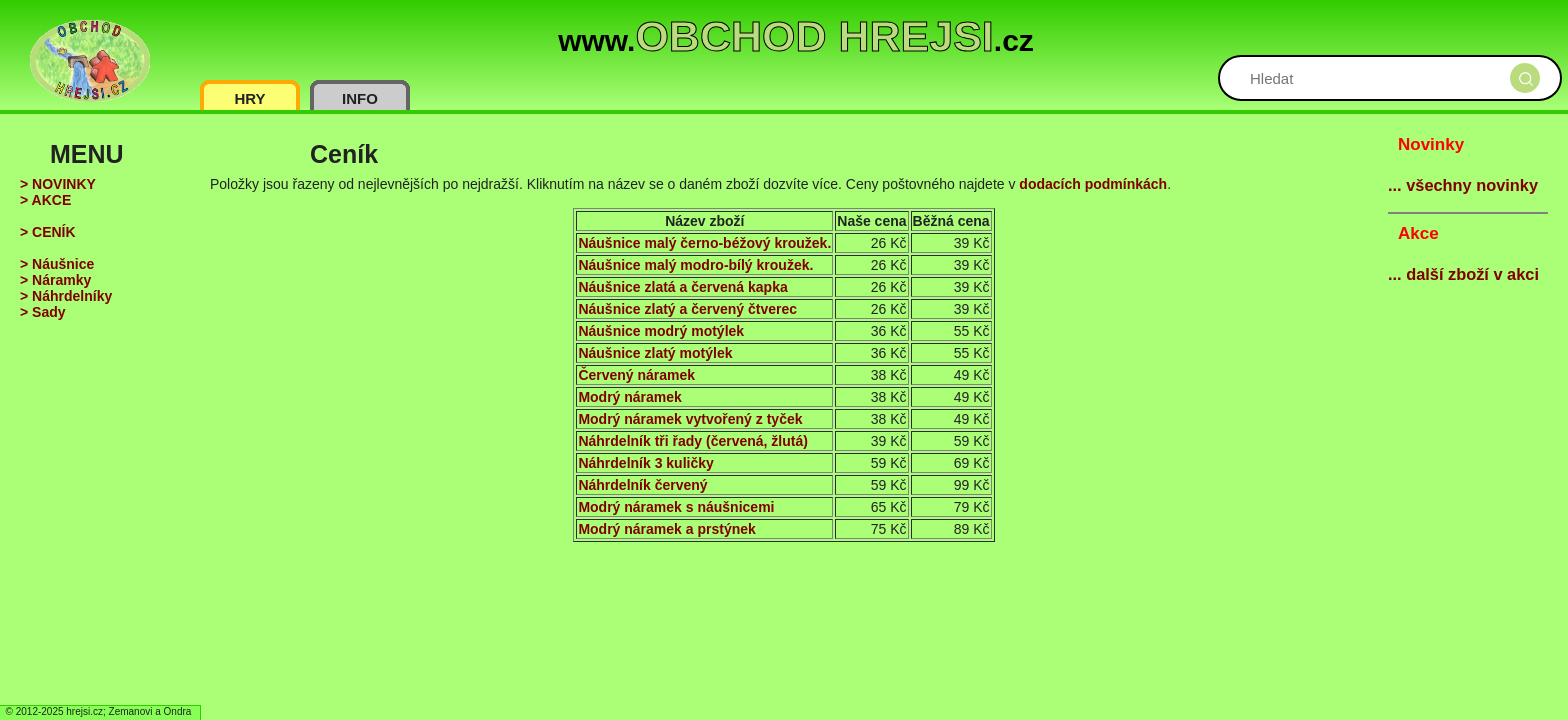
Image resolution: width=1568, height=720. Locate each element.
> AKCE (45, 200)
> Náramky (55, 280)
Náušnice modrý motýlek (661, 331)
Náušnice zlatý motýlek (655, 353)
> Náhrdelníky (66, 296)
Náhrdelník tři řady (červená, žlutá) (693, 441)
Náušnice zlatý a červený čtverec (687, 309)
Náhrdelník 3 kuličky (645, 463)
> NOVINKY (58, 184)
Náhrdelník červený (642, 485)
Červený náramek (636, 375)
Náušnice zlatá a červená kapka (682, 287)
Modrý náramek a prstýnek (666, 529)
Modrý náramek (629, 397)
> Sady (43, 312)
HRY (249, 98)
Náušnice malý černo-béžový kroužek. (704, 243)
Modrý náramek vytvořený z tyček (690, 419)
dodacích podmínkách (1093, 184)
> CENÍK (48, 232)
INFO (360, 98)
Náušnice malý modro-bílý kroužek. (695, 265)
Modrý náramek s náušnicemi (676, 507)
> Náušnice (57, 264)
